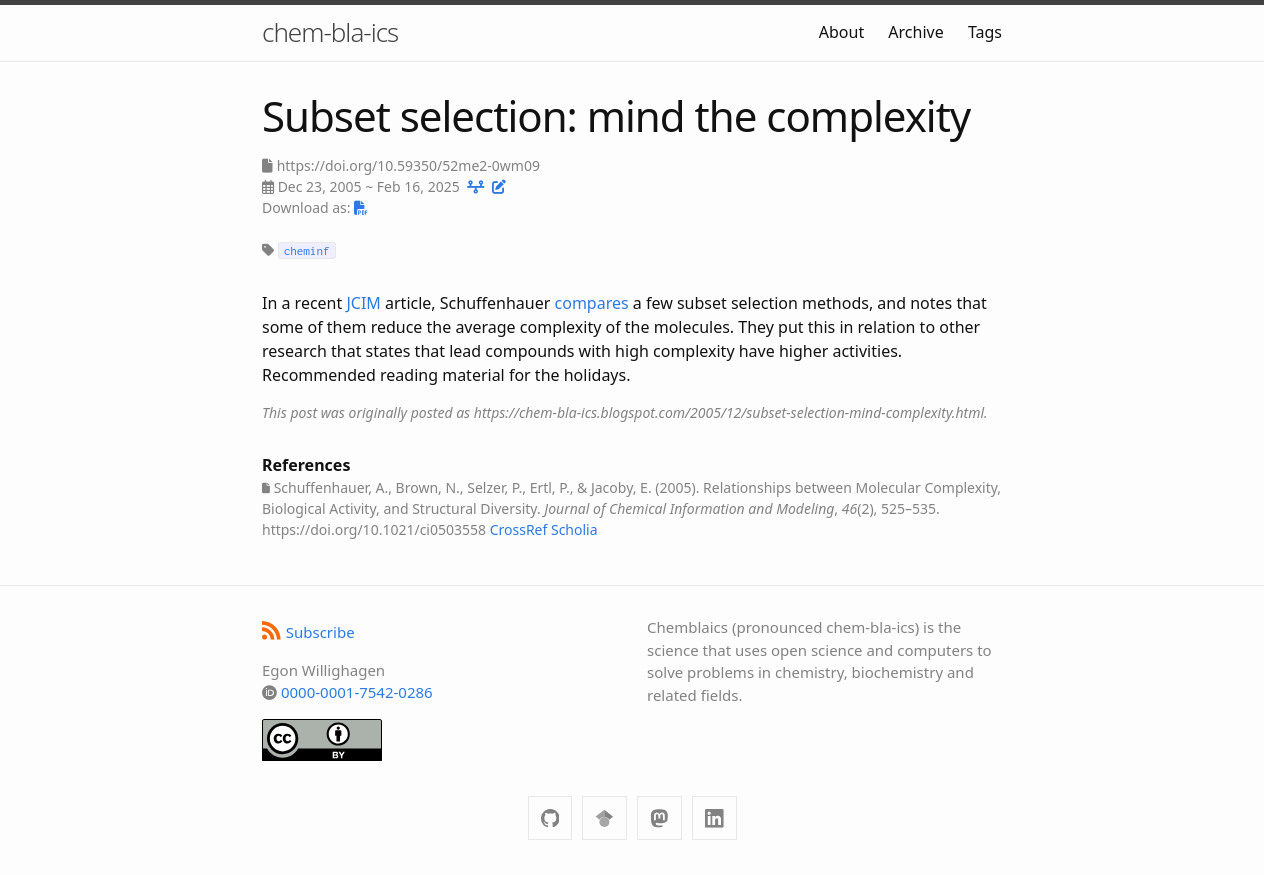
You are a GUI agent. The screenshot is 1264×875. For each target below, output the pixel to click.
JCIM (363, 303)
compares (592, 303)
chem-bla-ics (330, 32)
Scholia (574, 529)
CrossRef (519, 529)
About (841, 32)
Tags (985, 32)
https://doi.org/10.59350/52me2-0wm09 (408, 165)
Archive (915, 32)
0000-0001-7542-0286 (357, 692)
